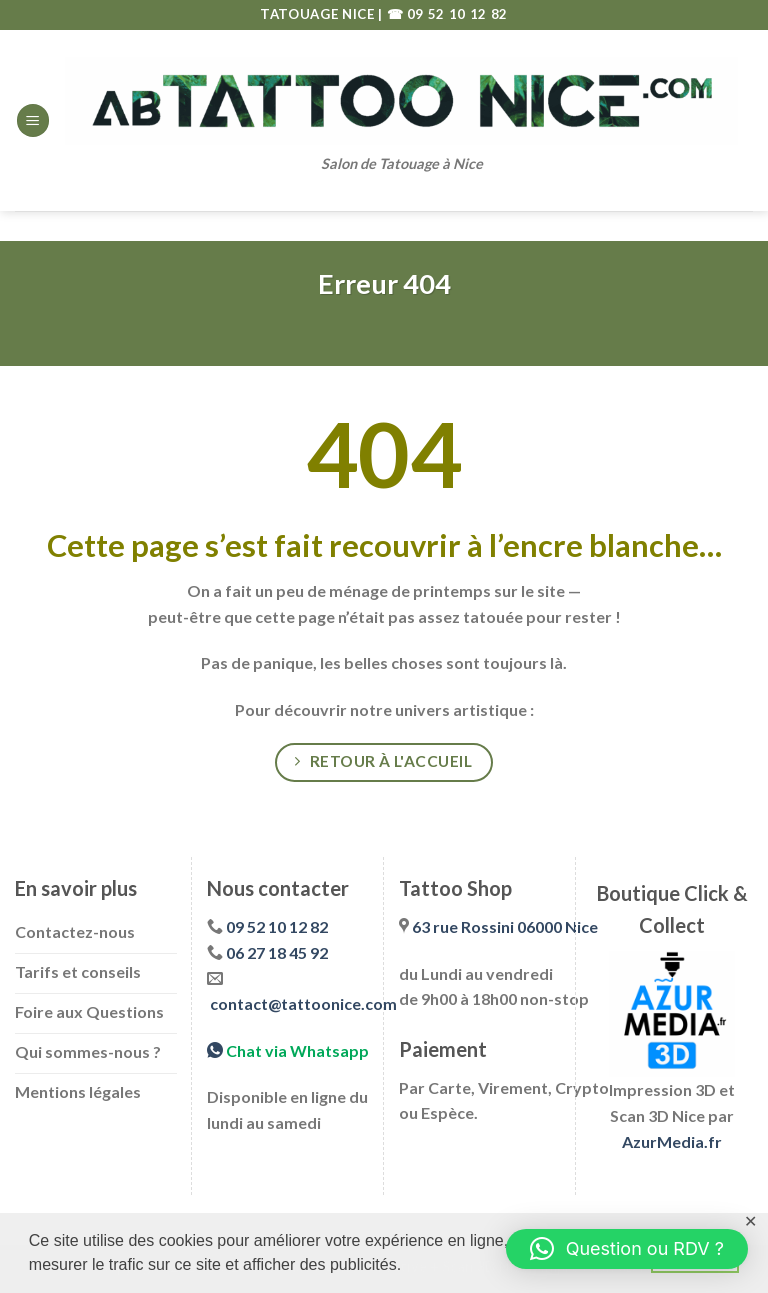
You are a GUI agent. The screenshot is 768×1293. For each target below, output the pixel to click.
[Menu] (33, 120)
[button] (627, 1249)
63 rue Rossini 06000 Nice (505, 926)
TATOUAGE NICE (319, 14)
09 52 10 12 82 (277, 926)
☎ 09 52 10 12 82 (448, 14)
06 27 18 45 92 (277, 952)
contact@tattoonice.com (303, 1003)
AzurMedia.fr (672, 1141)
